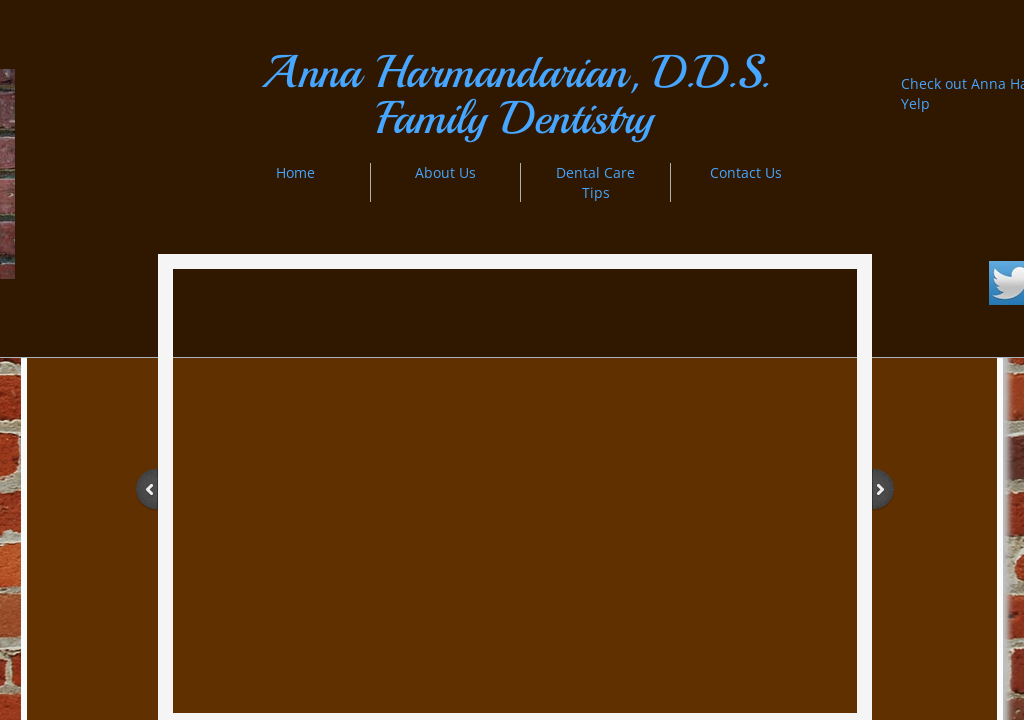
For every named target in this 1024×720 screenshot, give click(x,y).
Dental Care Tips (595, 182)
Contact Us (746, 172)
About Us (445, 172)
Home (295, 172)
